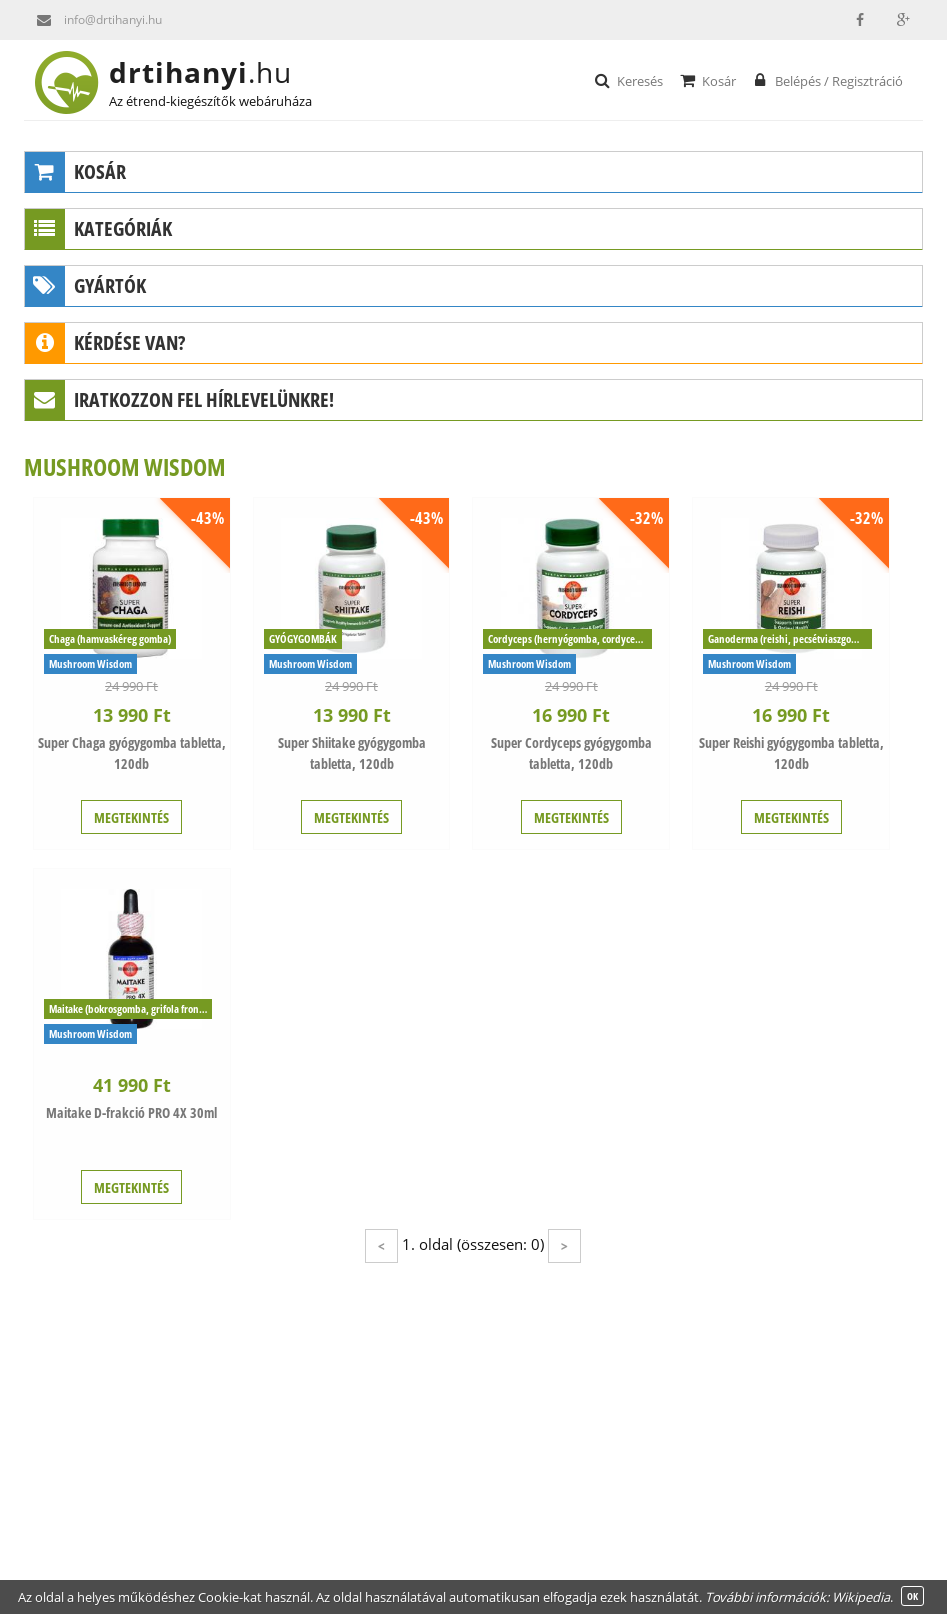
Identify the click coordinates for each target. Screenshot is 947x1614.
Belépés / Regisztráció (826, 80)
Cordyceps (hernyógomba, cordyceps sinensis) (569, 638)
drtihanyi (216, 72)
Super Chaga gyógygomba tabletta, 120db (132, 753)
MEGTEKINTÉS (131, 817)
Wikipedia (861, 1597)
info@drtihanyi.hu (93, 20)
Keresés (627, 80)
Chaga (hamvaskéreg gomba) (110, 638)
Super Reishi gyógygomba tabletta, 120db (791, 753)
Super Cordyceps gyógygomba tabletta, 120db (571, 753)
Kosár (706, 80)
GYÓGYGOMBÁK (303, 638)
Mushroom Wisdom (90, 663)
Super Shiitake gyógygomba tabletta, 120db (352, 753)
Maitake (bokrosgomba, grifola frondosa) (130, 1008)
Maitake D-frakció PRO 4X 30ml (131, 1112)
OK (912, 1596)
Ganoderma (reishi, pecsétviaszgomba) (789, 638)
